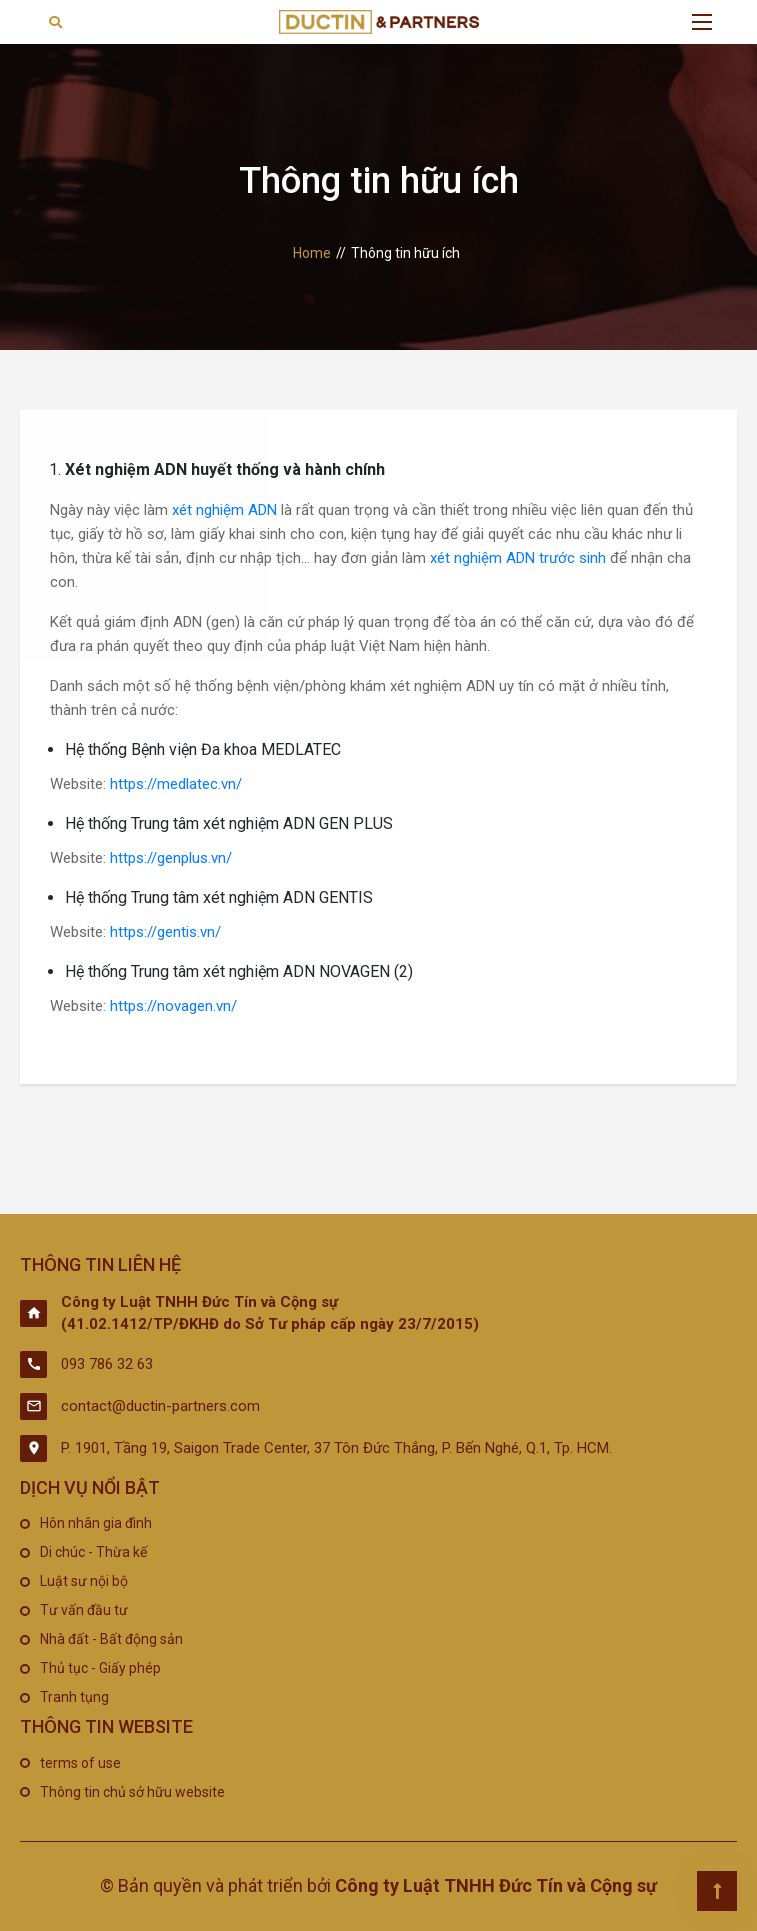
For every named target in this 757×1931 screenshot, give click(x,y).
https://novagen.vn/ (173, 1006)
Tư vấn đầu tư (84, 1610)
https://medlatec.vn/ (176, 784)
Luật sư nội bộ (84, 1581)
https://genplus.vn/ (171, 858)
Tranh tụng (74, 1697)
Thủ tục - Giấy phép (100, 1668)
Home (312, 253)
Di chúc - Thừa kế (93, 1552)
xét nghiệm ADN (224, 510)
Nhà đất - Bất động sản (111, 1639)
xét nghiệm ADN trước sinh (518, 558)
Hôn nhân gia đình (96, 1523)
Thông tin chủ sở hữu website (132, 1792)
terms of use (80, 1763)
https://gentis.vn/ (165, 932)
